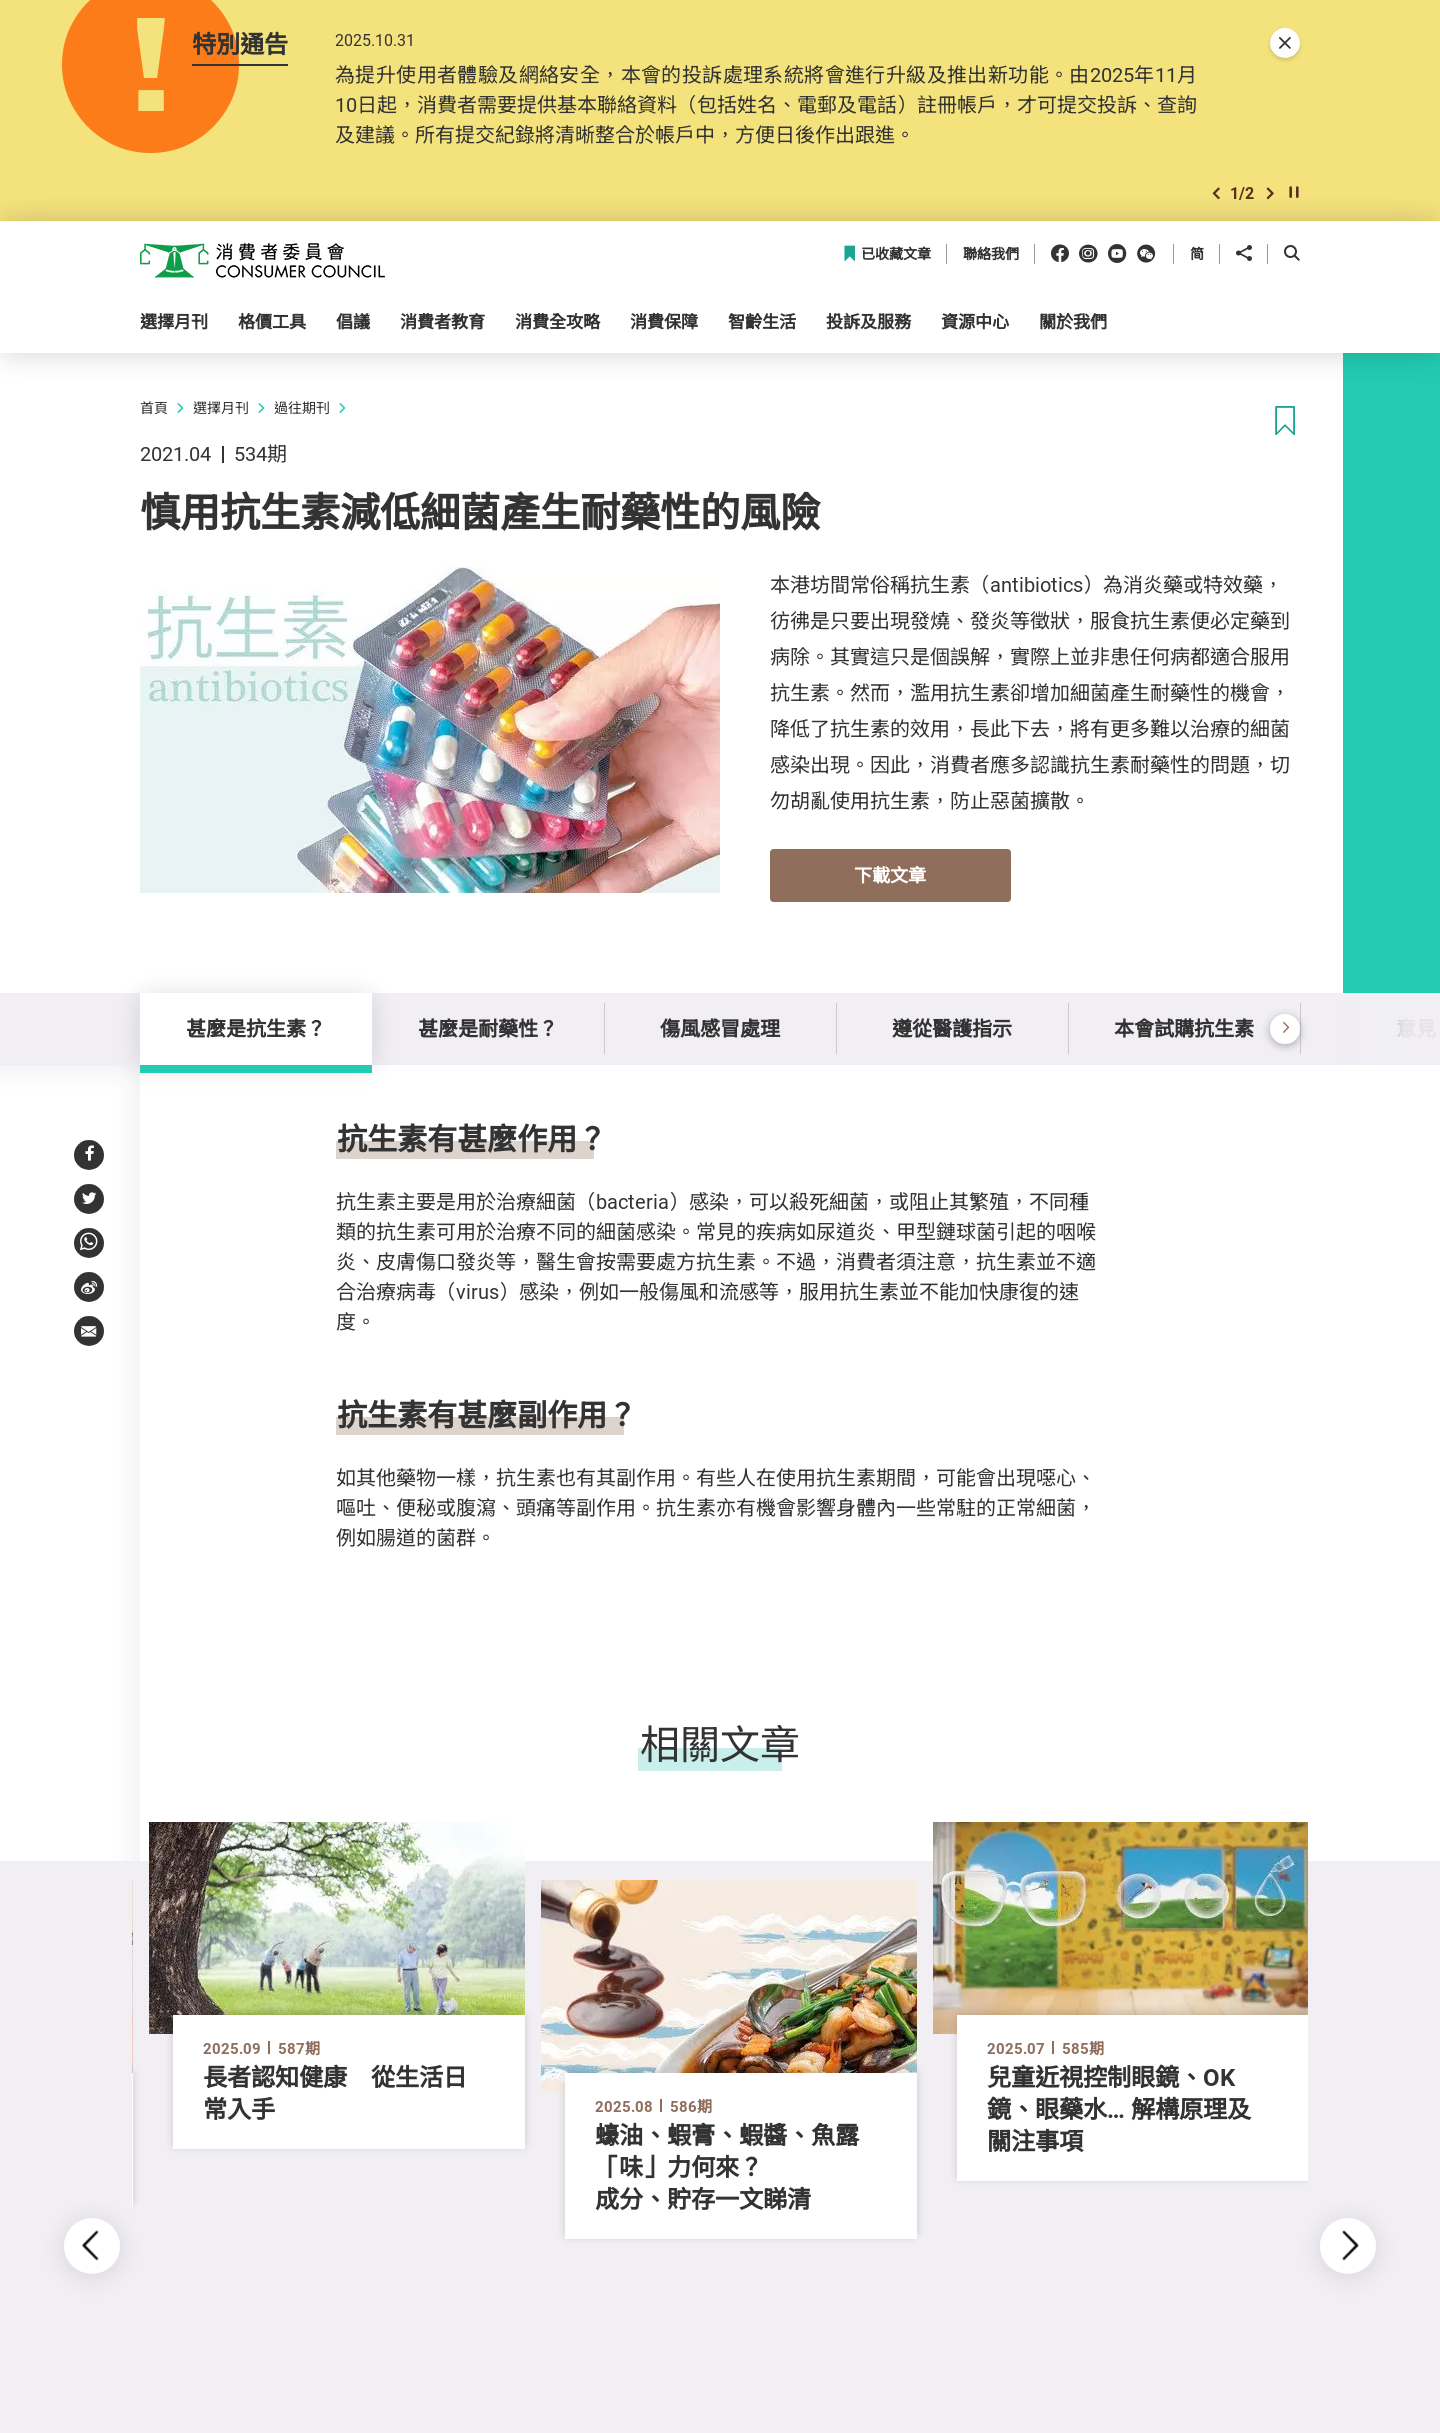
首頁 (154, 407)
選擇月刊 (221, 407)
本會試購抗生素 (1184, 1028)
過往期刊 (302, 407)
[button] (1216, 193)
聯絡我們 (991, 254)
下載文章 (890, 875)
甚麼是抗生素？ (256, 1028)
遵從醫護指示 (952, 1028)
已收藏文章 (886, 254)
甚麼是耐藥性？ (488, 1028)
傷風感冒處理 (720, 1028)
